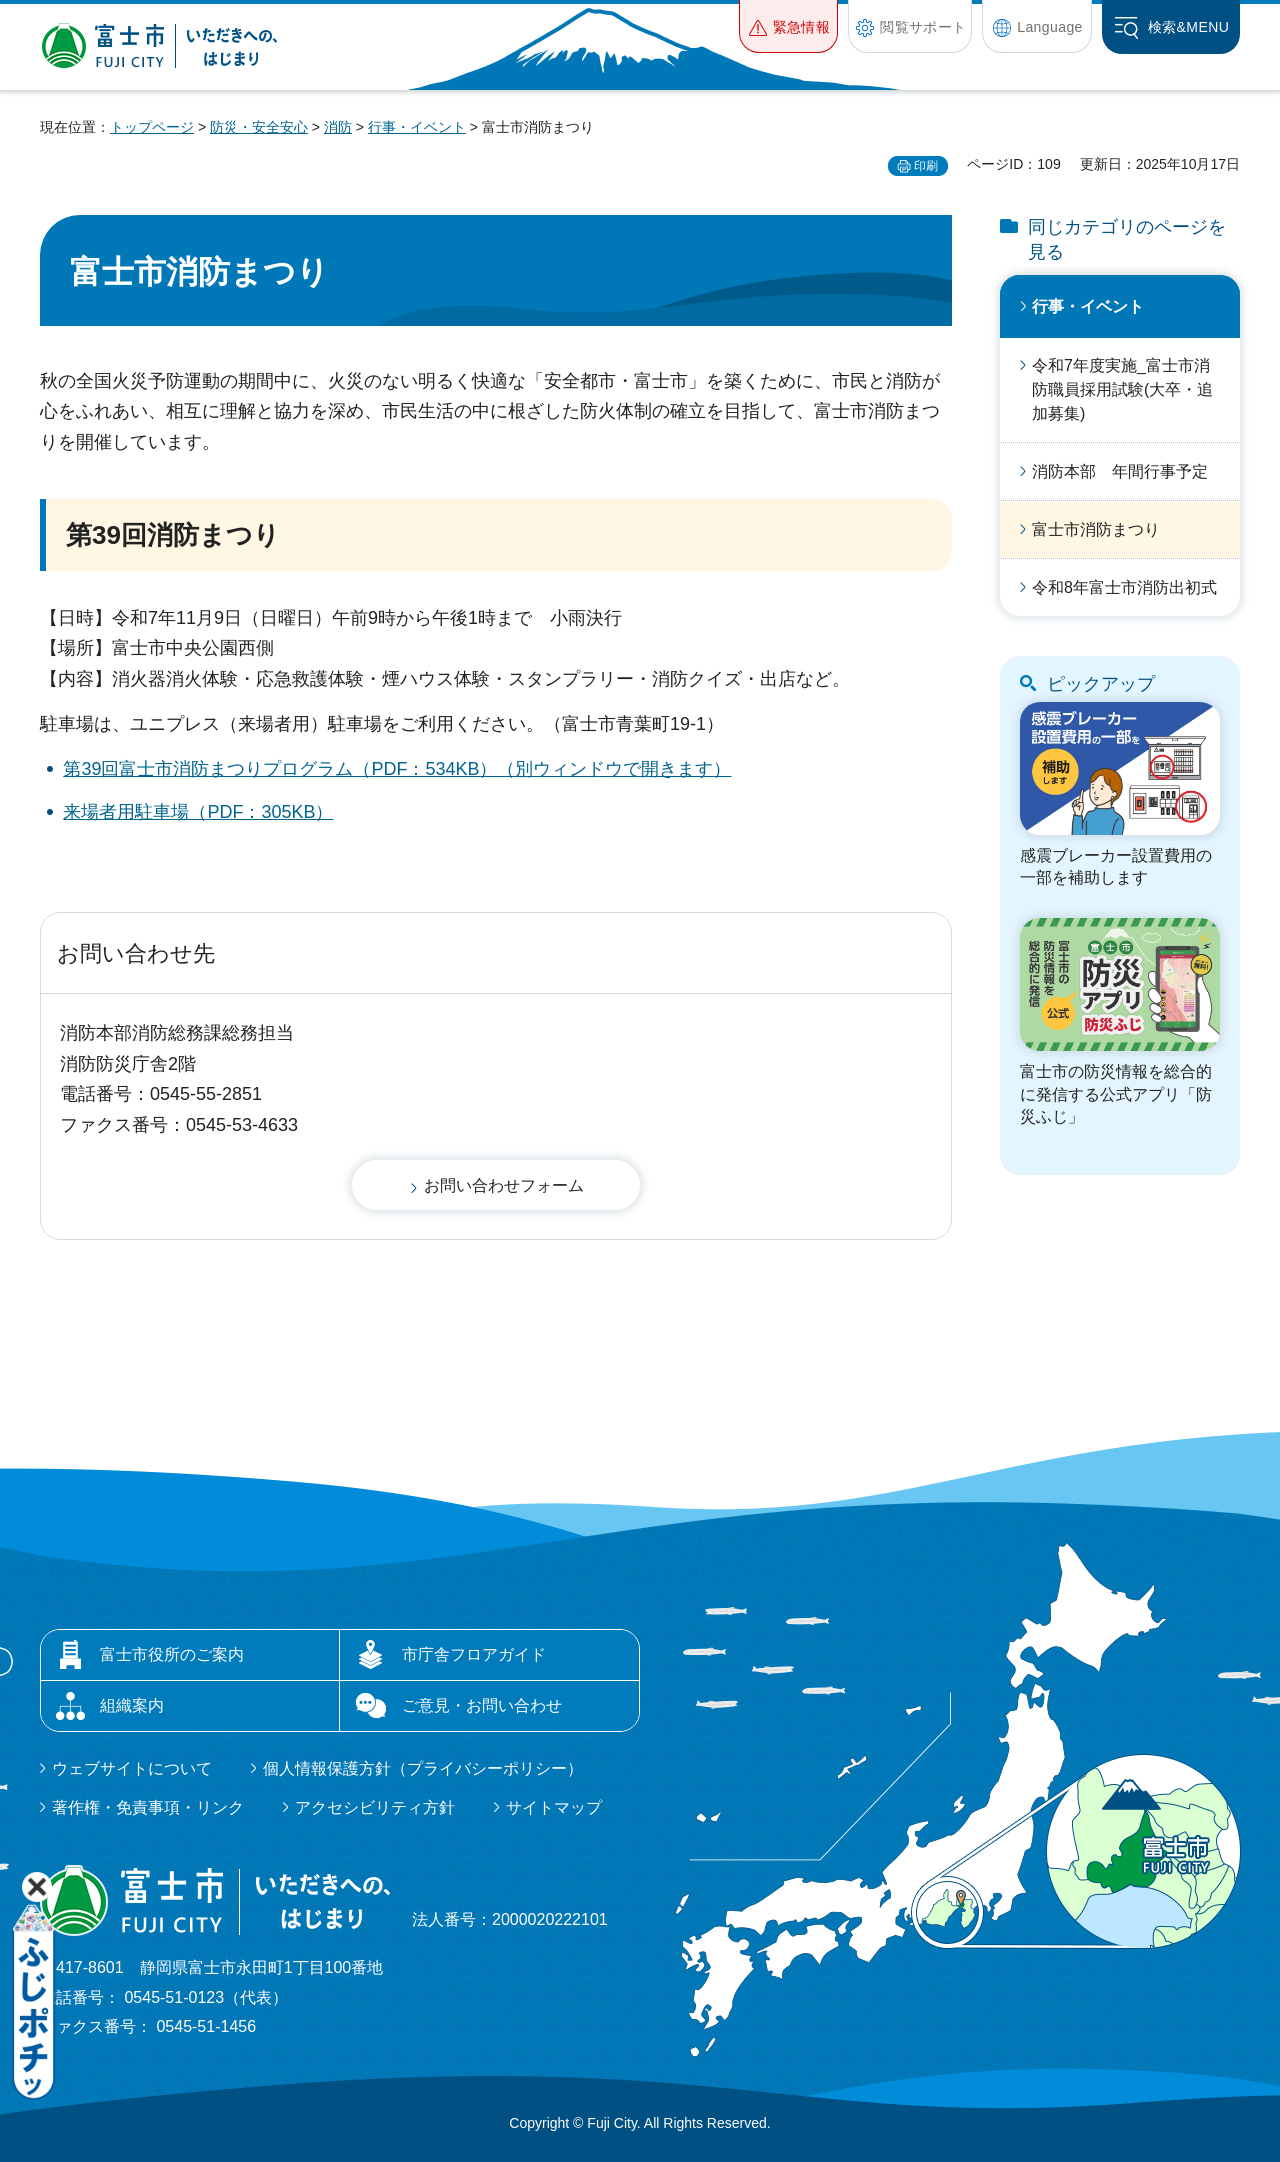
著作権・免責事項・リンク (148, 1807)
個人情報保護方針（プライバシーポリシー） (423, 1768)
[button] (788, 26)
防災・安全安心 (259, 127)
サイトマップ (554, 1807)
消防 (338, 127)
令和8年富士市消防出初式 (1124, 587)
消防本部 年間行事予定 (1120, 471)
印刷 (926, 166)
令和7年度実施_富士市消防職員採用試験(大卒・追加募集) (1122, 389)
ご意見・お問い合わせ (482, 1705)
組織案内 (132, 1705)
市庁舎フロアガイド (474, 1654)
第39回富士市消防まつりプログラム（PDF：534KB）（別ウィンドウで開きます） (397, 769)
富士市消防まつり (1096, 529)
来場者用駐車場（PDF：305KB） (198, 812)
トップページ (152, 127)
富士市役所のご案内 (172, 1654)
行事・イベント (417, 127)
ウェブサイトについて (132, 1768)
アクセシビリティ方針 (375, 1807)
